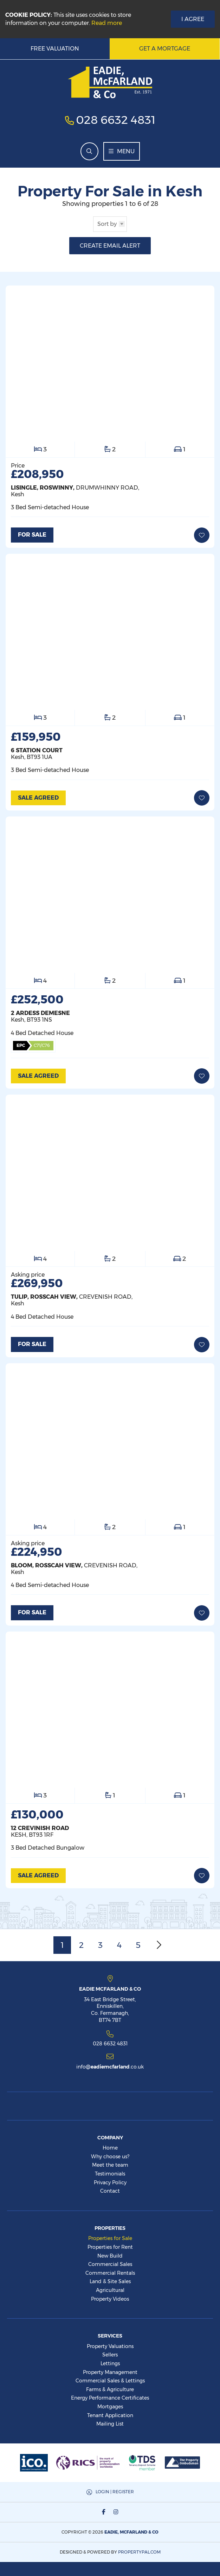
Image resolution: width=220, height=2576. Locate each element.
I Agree (192, 19)
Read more (106, 23)
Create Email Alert (110, 245)
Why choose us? (110, 2156)
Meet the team (110, 2165)
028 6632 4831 (115, 120)
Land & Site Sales (110, 2281)
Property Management (110, 2372)
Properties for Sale (110, 2238)
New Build (110, 2256)
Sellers (110, 2355)
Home (110, 2148)
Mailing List (110, 2424)
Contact (110, 2191)
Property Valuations (110, 2346)
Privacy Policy (110, 2182)
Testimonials (110, 2174)
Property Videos (110, 2299)
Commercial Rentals (110, 2273)
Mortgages (110, 2406)
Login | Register (115, 2491)
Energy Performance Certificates (110, 2398)
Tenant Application (110, 2415)
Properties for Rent (110, 2247)
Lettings (110, 2363)
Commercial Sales (110, 2264)
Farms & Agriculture (110, 2389)
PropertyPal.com (139, 2552)
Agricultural (110, 2290)
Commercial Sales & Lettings (110, 2380)
